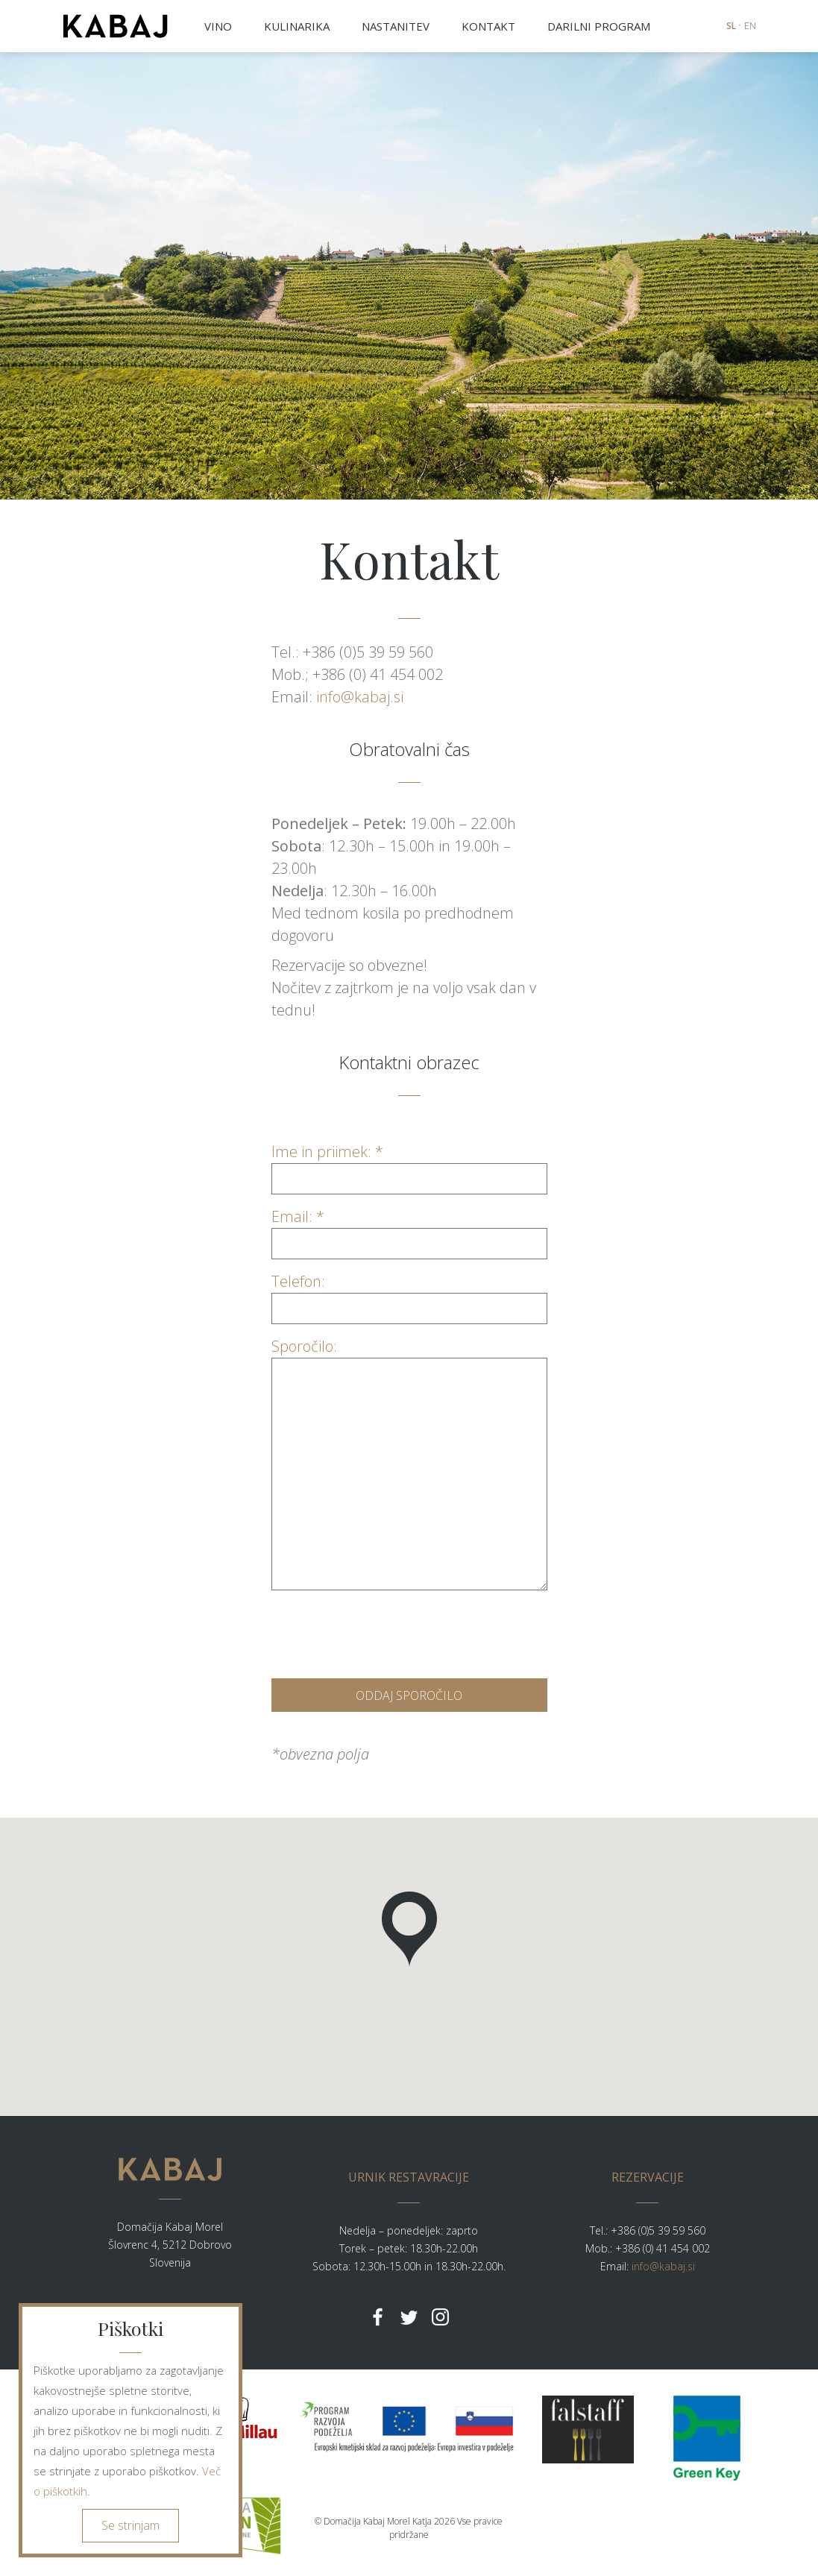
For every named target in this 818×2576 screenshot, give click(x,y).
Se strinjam (130, 2525)
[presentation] (384, 1631)
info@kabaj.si (359, 697)
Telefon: (409, 1294)
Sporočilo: (409, 1357)
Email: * (409, 1229)
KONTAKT (488, 26)
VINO (218, 26)
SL (731, 25)
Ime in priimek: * (409, 1164)
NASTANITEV (396, 26)
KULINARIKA (297, 26)
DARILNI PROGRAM (598, 26)
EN (750, 25)
